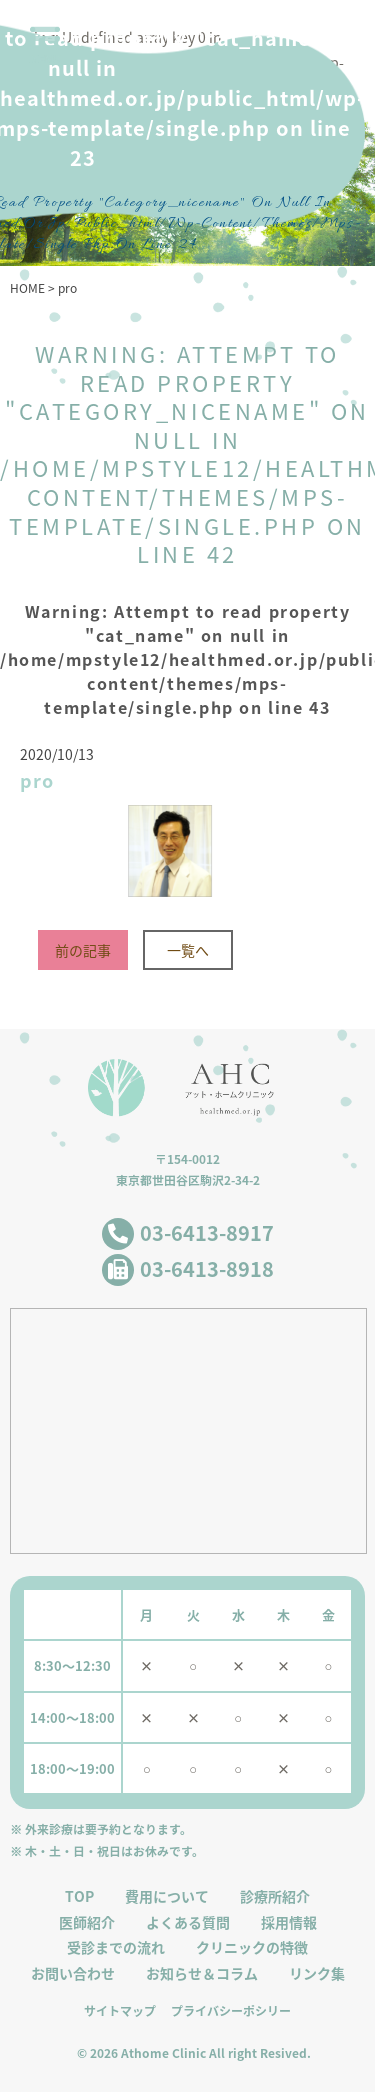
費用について (167, 1896)
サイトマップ (120, 2011)
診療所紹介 (275, 1896)
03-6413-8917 (207, 1232)
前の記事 (83, 950)
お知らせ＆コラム (202, 1973)
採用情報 (289, 1922)
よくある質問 (188, 1922)
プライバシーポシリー (231, 2011)
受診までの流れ (116, 1947)
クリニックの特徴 (252, 1947)
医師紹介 (87, 1922)
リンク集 (317, 1973)
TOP (79, 1896)
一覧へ (188, 950)
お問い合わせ (73, 1973)
